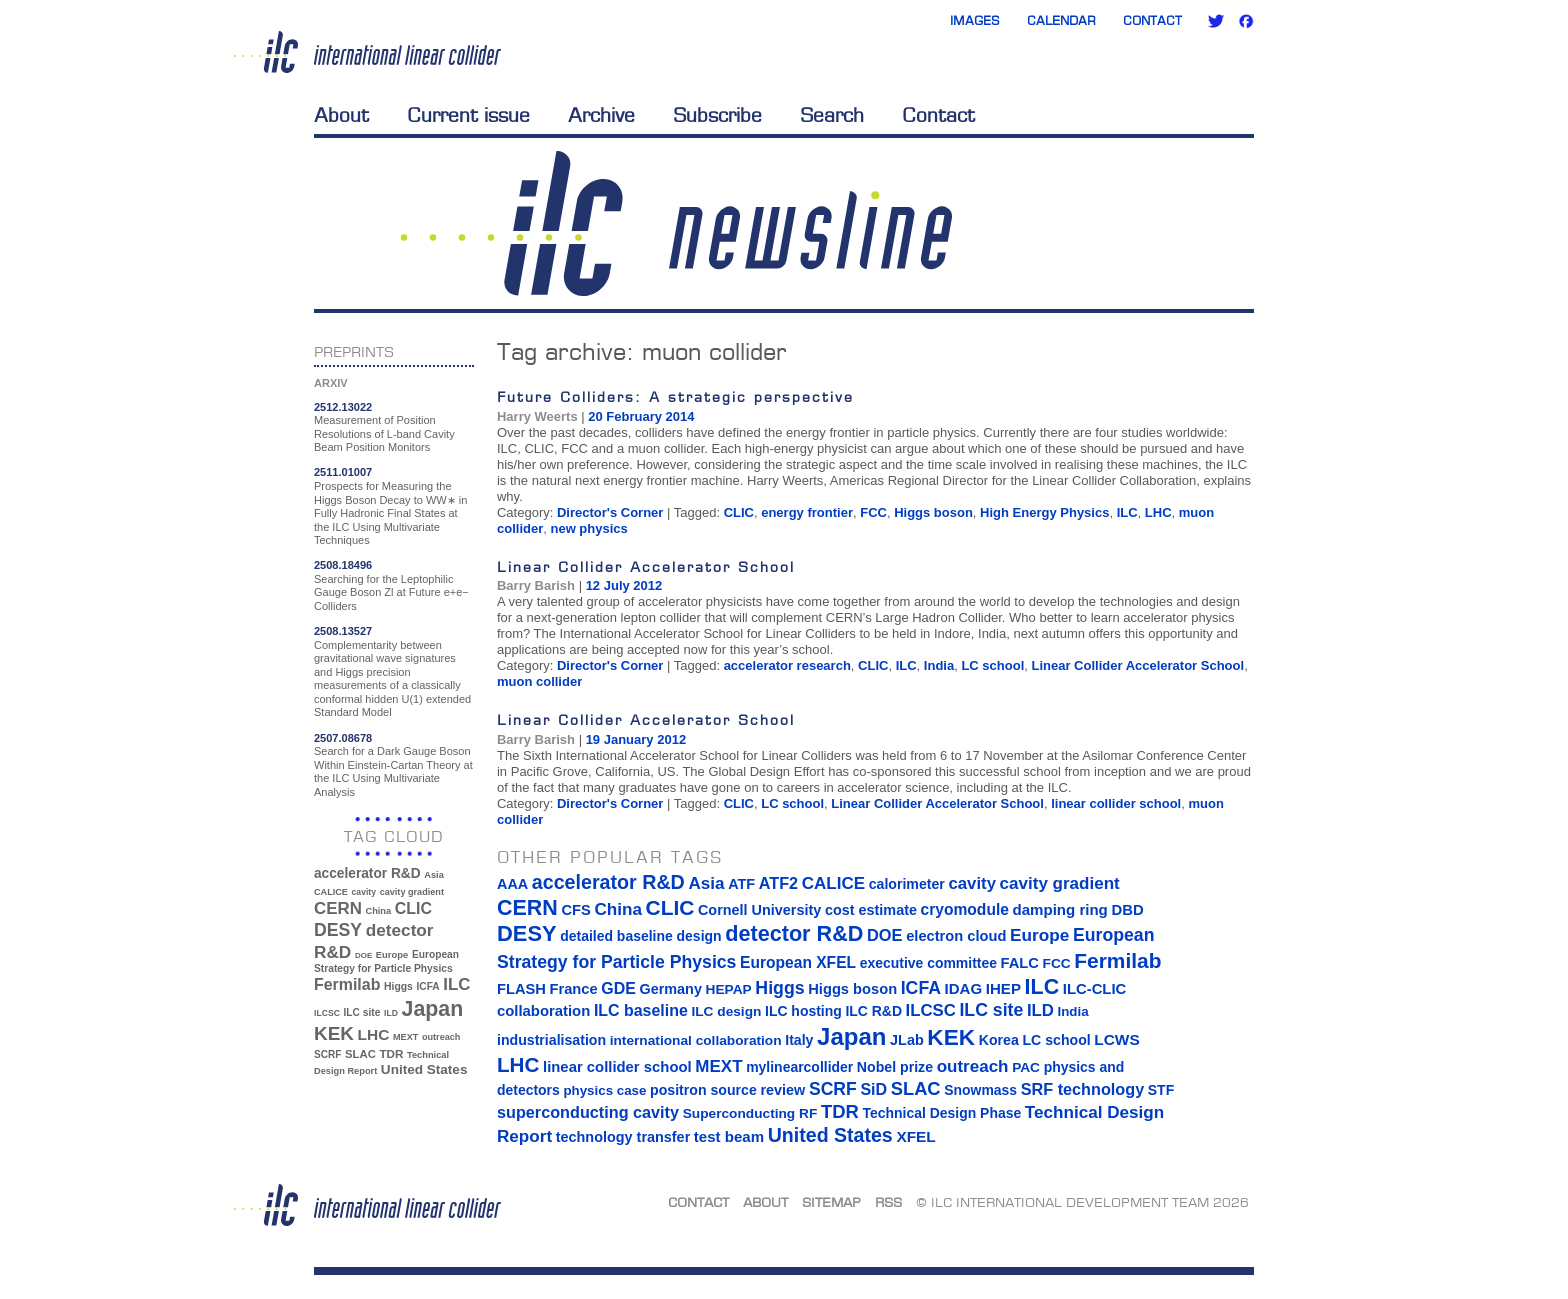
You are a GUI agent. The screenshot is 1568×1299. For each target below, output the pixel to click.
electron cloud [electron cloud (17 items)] (956, 936)
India (939, 665)
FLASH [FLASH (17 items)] (521, 989)
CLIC (739, 512)
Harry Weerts (537, 416)
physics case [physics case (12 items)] (604, 1090)
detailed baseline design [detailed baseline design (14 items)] (640, 936)
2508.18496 (343, 565)
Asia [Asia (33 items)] (434, 875)
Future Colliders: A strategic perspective (675, 396)
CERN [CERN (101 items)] (338, 908)
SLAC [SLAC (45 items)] (360, 1054)
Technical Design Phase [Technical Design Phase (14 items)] (941, 1113)
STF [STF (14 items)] (1161, 1090)
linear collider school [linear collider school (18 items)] (617, 1067)
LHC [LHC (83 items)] (374, 1034)
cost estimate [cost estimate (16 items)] (871, 910)
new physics (588, 528)
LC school (992, 665)
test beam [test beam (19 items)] (729, 1136)
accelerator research (787, 665)
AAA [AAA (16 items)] (512, 884)
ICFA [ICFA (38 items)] (427, 986)
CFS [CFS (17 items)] (575, 910)
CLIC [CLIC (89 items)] (413, 908)
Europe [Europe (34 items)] (392, 954)
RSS (888, 1202)
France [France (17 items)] (574, 989)
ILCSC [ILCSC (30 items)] (327, 1013)
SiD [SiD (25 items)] (873, 1089)
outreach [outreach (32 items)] (441, 1037)
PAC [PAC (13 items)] (1026, 1067)
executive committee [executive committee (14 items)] (928, 963)
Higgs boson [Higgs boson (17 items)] (852, 989)
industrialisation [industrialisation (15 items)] (551, 1040)
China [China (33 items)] (378, 911)
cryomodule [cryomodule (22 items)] (965, 909)
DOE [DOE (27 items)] (363, 955)
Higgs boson (933, 512)
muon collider (539, 681)
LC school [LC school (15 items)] (1056, 1040)
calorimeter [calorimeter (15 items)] (907, 884)
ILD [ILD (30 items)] (391, 1013)
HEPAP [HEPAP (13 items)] (729, 989)
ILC (1127, 512)
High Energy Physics (1044, 512)
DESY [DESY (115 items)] (338, 930)
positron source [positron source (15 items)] (703, 1090)
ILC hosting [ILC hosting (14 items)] (803, 1011)
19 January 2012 (636, 739)
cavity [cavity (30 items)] (364, 892)
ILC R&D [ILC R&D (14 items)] (873, 1011)
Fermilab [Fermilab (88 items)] (347, 984)
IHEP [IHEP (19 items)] (1003, 988)
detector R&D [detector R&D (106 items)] (794, 933)
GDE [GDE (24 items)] (618, 988)
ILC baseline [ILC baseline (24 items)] (641, 1010)
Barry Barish (536, 585)
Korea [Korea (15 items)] (999, 1040)
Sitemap (831, 1202)
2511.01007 (343, 472)
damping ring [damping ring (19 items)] (1060, 909)
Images (975, 20)
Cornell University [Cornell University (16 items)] (759, 910)
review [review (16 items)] (782, 1090)
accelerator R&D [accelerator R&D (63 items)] (367, 873)
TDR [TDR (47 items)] (391, 1053)
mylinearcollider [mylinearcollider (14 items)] (799, 1067)
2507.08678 (343, 738)
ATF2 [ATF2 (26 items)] (778, 883)
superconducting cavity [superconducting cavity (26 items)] (588, 1112)
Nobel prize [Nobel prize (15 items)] (895, 1067)
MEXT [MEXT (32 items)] (405, 1037)
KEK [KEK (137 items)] (334, 1033)
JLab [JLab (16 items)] (907, 1040)
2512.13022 (343, 407)
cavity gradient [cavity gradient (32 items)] (412, 892)
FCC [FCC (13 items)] (1057, 963)
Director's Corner (610, 512)
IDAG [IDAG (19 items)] (964, 988)
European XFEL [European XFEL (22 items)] (798, 962)
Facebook (1246, 21)
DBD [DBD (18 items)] (1127, 910)
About (341, 115)
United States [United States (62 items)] (424, 1069)
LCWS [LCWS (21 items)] (1116, 1039)
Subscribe (717, 115)
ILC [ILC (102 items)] (456, 984)
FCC (873, 512)
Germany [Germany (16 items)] (670, 989)
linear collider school (1116, 803)
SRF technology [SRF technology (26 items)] (1082, 1089)
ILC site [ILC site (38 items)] (362, 1012)
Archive (601, 115)
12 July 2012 (624, 585)
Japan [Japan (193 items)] (433, 1009)
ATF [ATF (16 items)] (741, 884)
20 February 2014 (641, 416)
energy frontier (807, 512)
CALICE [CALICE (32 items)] (331, 892)
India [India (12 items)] (1072, 1011)
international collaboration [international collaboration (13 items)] (696, 1040)
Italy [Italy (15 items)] (799, 1040)
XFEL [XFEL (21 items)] (915, 1136)
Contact (1152, 20)
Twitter (1216, 21)
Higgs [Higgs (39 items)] (398, 986)
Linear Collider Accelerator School (646, 566)
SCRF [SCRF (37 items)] (327, 1054)
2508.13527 (343, 631)
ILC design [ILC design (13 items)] (726, 1011)
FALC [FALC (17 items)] (1020, 963)
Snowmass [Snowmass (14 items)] (980, 1090)
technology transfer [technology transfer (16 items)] (623, 1137)
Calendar (1061, 20)
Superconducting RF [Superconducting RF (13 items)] (750, 1113)
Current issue (468, 115)
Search (832, 115)
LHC (1158, 512)
